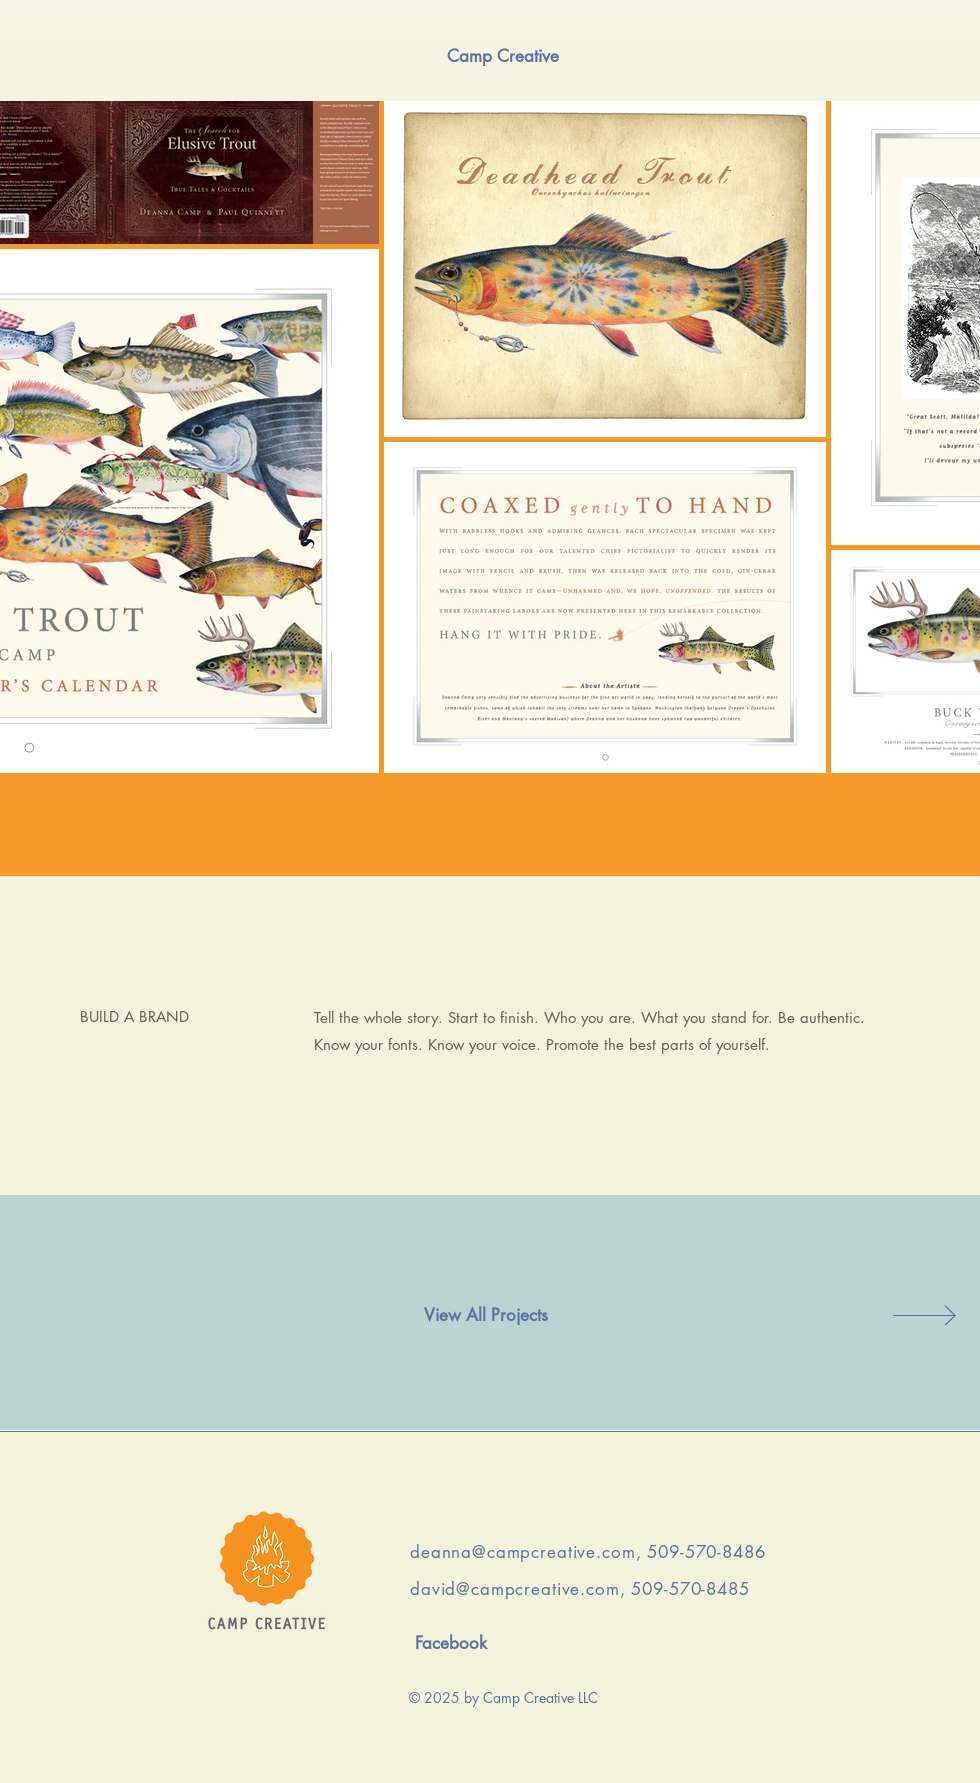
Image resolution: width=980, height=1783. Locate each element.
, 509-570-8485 (685, 1589)
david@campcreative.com (515, 1589)
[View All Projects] (486, 1316)
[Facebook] (450, 1644)
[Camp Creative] (503, 56)
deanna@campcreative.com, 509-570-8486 (587, 1552)
